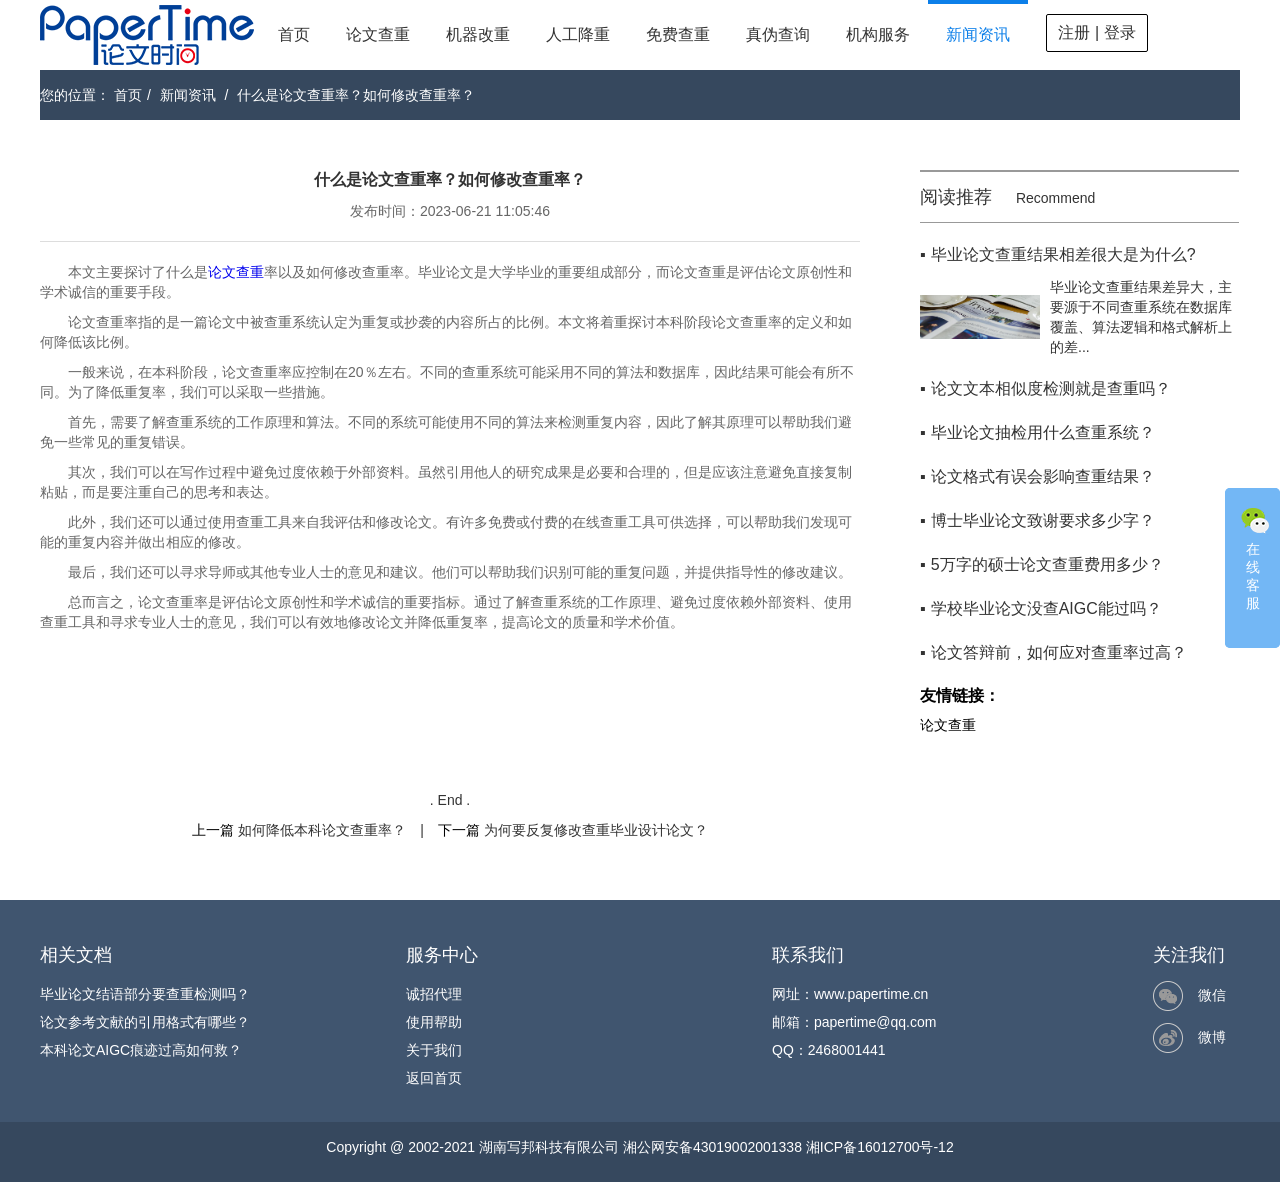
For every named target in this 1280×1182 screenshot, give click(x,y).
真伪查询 (778, 34)
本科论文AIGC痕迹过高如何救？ (141, 1050)
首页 (294, 34)
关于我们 (434, 1050)
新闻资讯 (978, 34)
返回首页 (434, 1078)
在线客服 (1255, 557)
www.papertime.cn (871, 994)
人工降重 (578, 34)
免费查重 (678, 34)
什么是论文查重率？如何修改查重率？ (356, 95)
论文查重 (378, 34)
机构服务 (878, 34)
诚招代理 (434, 994)
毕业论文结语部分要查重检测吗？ (145, 994)
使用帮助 (434, 1022)
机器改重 (478, 34)
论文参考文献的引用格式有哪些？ (145, 1022)
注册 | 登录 (1096, 32)
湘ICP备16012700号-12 (880, 1147)
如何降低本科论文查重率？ (322, 830)
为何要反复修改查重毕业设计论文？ (596, 830)
